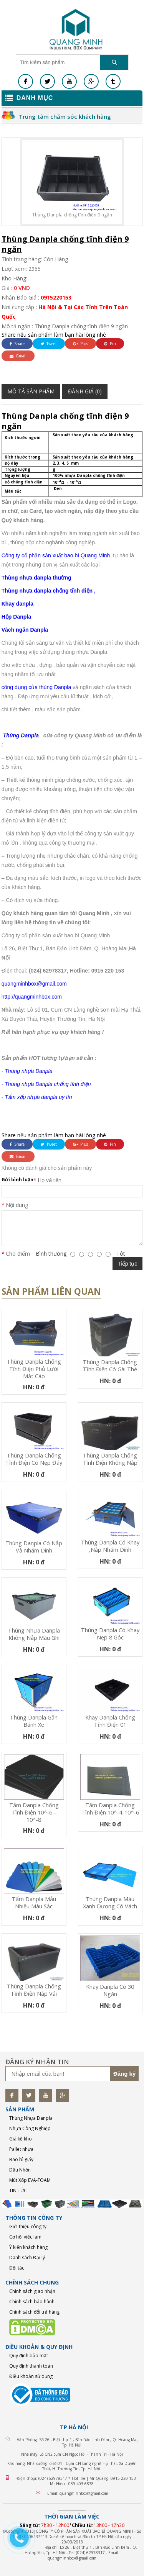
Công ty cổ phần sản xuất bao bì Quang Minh (56, 555)
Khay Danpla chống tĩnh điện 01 (110, 1721)
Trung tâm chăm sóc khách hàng (65, 116)
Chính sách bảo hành (32, 2301)
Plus (80, 343)
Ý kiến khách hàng (28, 2247)
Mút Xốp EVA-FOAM (30, 2180)
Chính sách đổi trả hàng (34, 2312)
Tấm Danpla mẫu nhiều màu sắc (34, 1902)
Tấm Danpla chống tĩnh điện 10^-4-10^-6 (110, 1808)
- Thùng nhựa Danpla (27, 1071)
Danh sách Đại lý (27, 2257)
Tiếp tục (127, 1264)
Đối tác (16, 2268)
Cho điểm (18, 1253)
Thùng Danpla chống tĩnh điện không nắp (110, 1459)
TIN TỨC (18, 2190)
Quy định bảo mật (28, 2355)
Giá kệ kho (20, 2138)
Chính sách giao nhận (32, 2291)
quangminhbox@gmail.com (34, 984)
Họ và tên (49, 1180)
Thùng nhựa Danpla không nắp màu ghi (34, 1634)
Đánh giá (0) (85, 391)
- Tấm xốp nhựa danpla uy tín (37, 1097)
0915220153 (56, 297)
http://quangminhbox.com (32, 997)
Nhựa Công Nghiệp (30, 2128)
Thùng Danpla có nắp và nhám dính (33, 1546)
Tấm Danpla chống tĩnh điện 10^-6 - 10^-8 (34, 1812)
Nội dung (17, 1205)
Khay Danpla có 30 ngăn (110, 1990)
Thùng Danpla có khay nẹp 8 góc (110, 1633)
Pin (110, 343)
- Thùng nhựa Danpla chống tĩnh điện (46, 1084)
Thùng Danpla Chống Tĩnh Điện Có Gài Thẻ (110, 1365)
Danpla (21, 617)
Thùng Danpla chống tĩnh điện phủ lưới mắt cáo (34, 1369)
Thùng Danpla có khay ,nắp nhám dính (110, 1546)
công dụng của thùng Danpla (36, 687)
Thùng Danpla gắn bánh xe (34, 1721)
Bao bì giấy (21, 2159)
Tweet (49, 343)
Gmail (18, 356)
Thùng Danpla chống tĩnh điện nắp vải (34, 1990)
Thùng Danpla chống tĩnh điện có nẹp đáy (33, 1459)
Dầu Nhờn (20, 2170)
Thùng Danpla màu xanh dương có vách (110, 1902)
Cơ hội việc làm (25, 2237)
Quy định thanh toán (31, 2366)
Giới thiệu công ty (27, 2226)
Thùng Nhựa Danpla (31, 2118)
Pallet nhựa (21, 2149)
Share (17, 343)
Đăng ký (124, 2073)
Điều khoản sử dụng (31, 2376)
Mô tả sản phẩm (31, 391)
